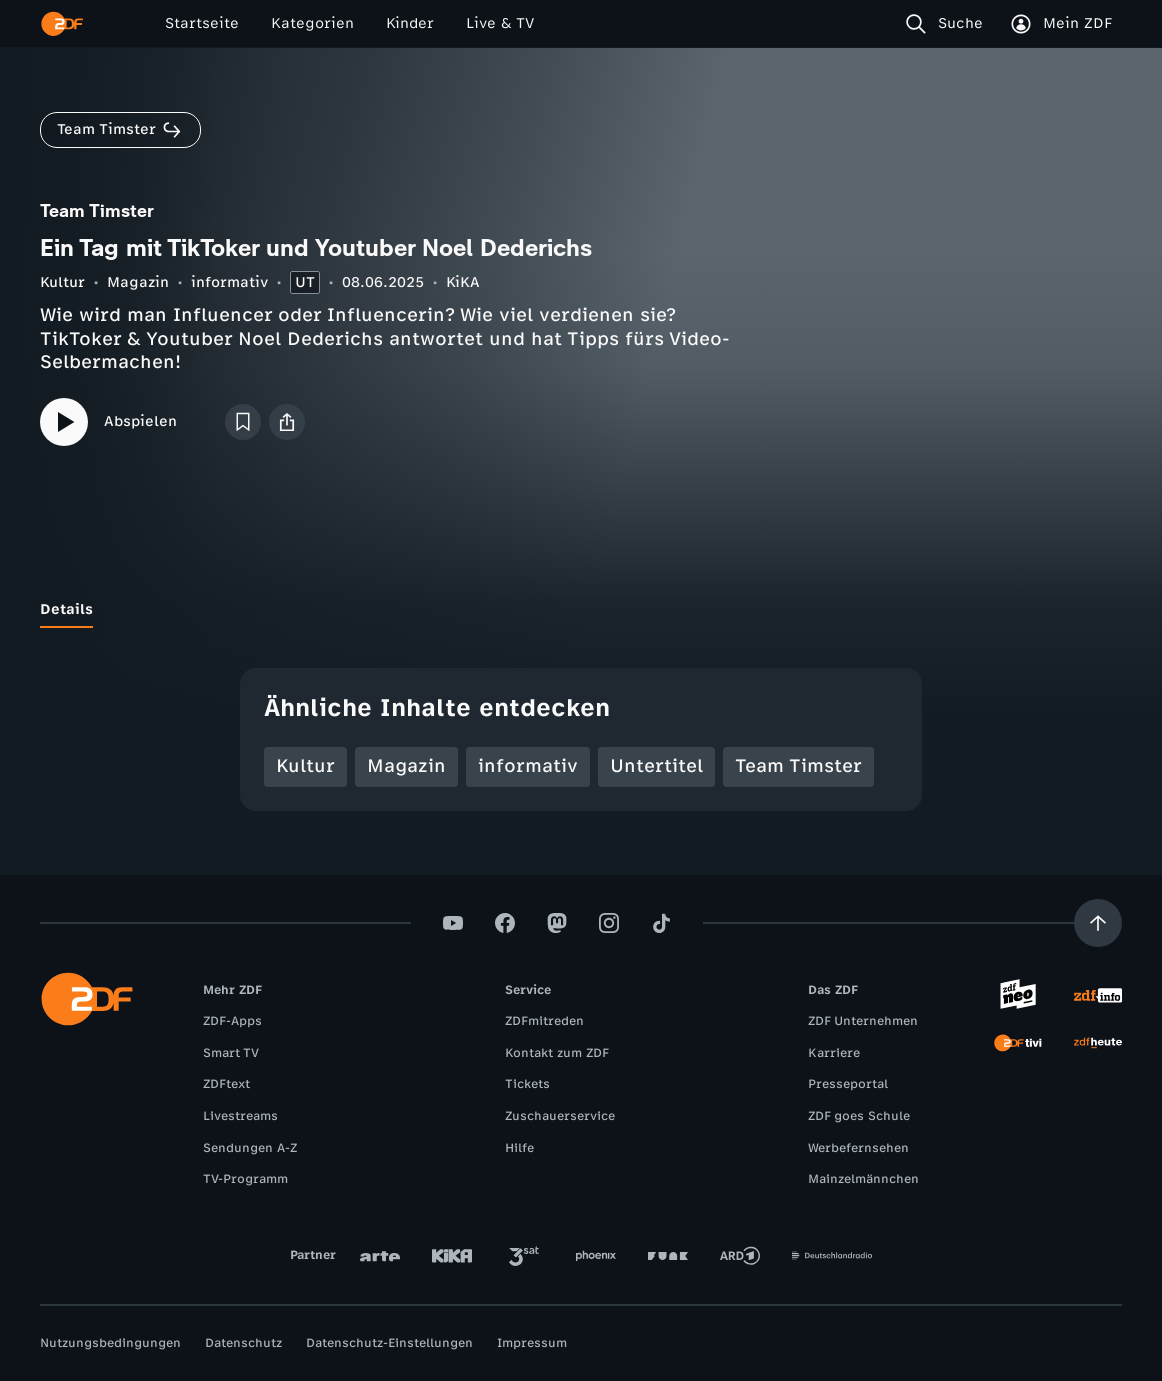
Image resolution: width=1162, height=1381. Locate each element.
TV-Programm (245, 1179)
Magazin (138, 282)
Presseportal (848, 1084)
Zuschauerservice (560, 1116)
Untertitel (656, 766)
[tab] (66, 610)
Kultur (62, 282)
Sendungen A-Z (250, 1148)
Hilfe (519, 1148)
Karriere (834, 1053)
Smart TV (231, 1053)
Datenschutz (243, 1343)
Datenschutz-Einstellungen (389, 1343)
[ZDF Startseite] (62, 24)
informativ (229, 282)
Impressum (532, 1343)
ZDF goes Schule (859, 1116)
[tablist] (581, 610)
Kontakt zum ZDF (557, 1053)
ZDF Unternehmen (863, 1021)
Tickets (527, 1084)
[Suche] (948, 24)
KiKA (463, 282)
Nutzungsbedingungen (110, 1343)
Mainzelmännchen (863, 1179)
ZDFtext (226, 1084)
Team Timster (798, 766)
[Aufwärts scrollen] (1098, 923)
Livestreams (240, 1116)
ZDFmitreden (544, 1021)
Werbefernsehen (858, 1148)
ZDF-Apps (232, 1021)
